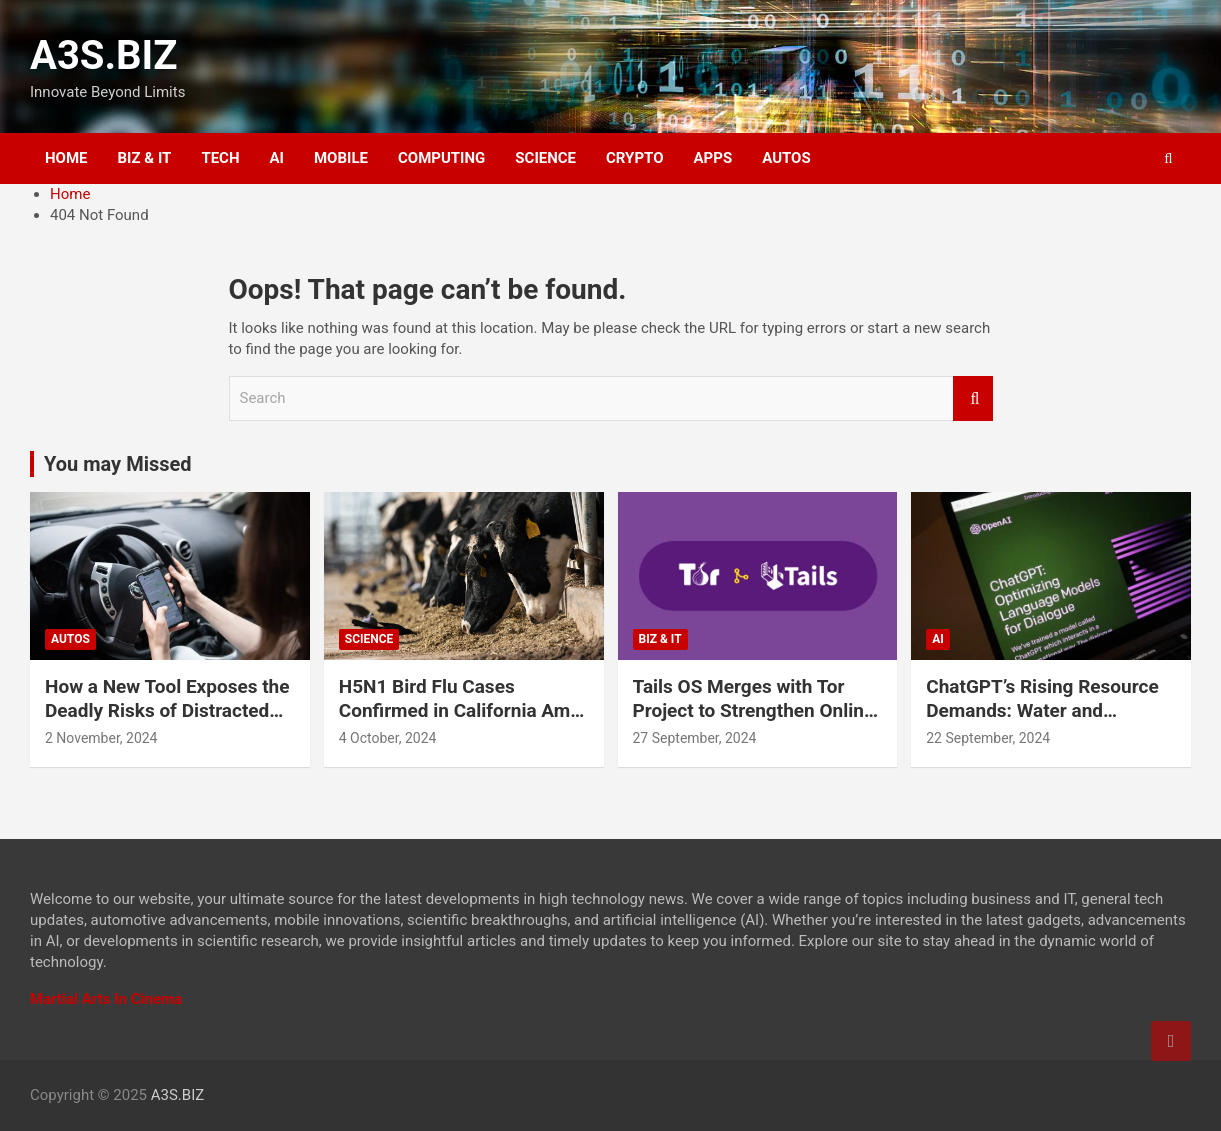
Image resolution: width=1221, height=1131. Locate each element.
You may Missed (118, 464)
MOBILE (341, 158)
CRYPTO (634, 158)
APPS (713, 158)
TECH (220, 158)
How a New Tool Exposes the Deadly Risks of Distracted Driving (167, 711)
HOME (66, 158)
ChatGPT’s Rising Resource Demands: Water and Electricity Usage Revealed (1042, 711)
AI (277, 158)
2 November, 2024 (101, 738)
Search (973, 398)
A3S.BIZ (104, 55)
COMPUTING (441, 158)
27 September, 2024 (695, 738)
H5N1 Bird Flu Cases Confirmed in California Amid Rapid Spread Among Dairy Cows (462, 723)
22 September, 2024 (988, 738)
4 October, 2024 (388, 738)
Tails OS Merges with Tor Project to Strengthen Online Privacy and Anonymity (754, 711)
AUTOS (786, 158)
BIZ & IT (145, 158)
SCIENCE (545, 158)
